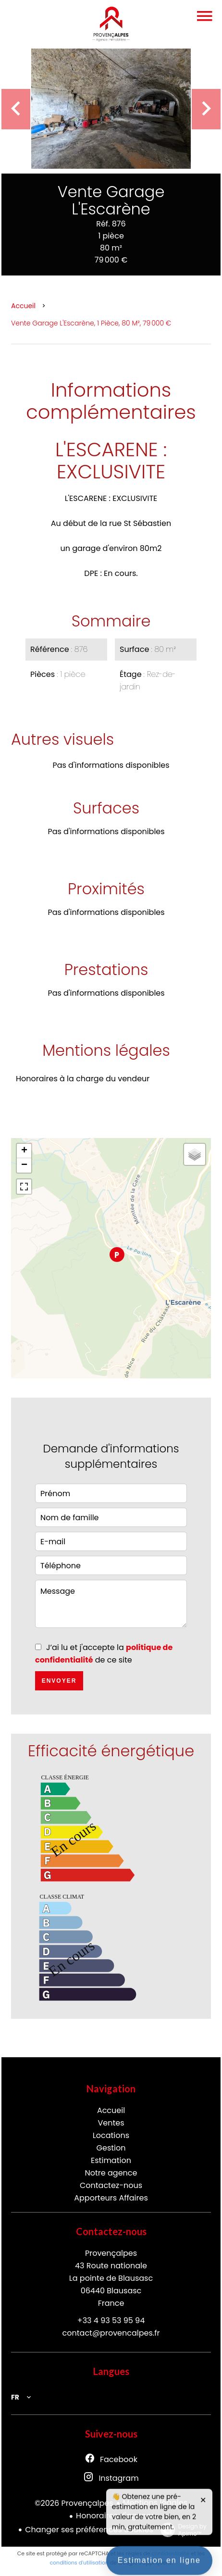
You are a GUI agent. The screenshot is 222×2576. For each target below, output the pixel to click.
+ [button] (24, 1151)
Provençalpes (111, 2253)
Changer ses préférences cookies (89, 2529)
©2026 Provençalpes (74, 2503)
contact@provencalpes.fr (111, 2332)
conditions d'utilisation (79, 2562)
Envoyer (59, 1680)
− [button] (24, 1165)
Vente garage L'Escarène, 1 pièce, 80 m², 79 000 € (91, 323)
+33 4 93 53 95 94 (111, 2320)
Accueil (23, 306)
